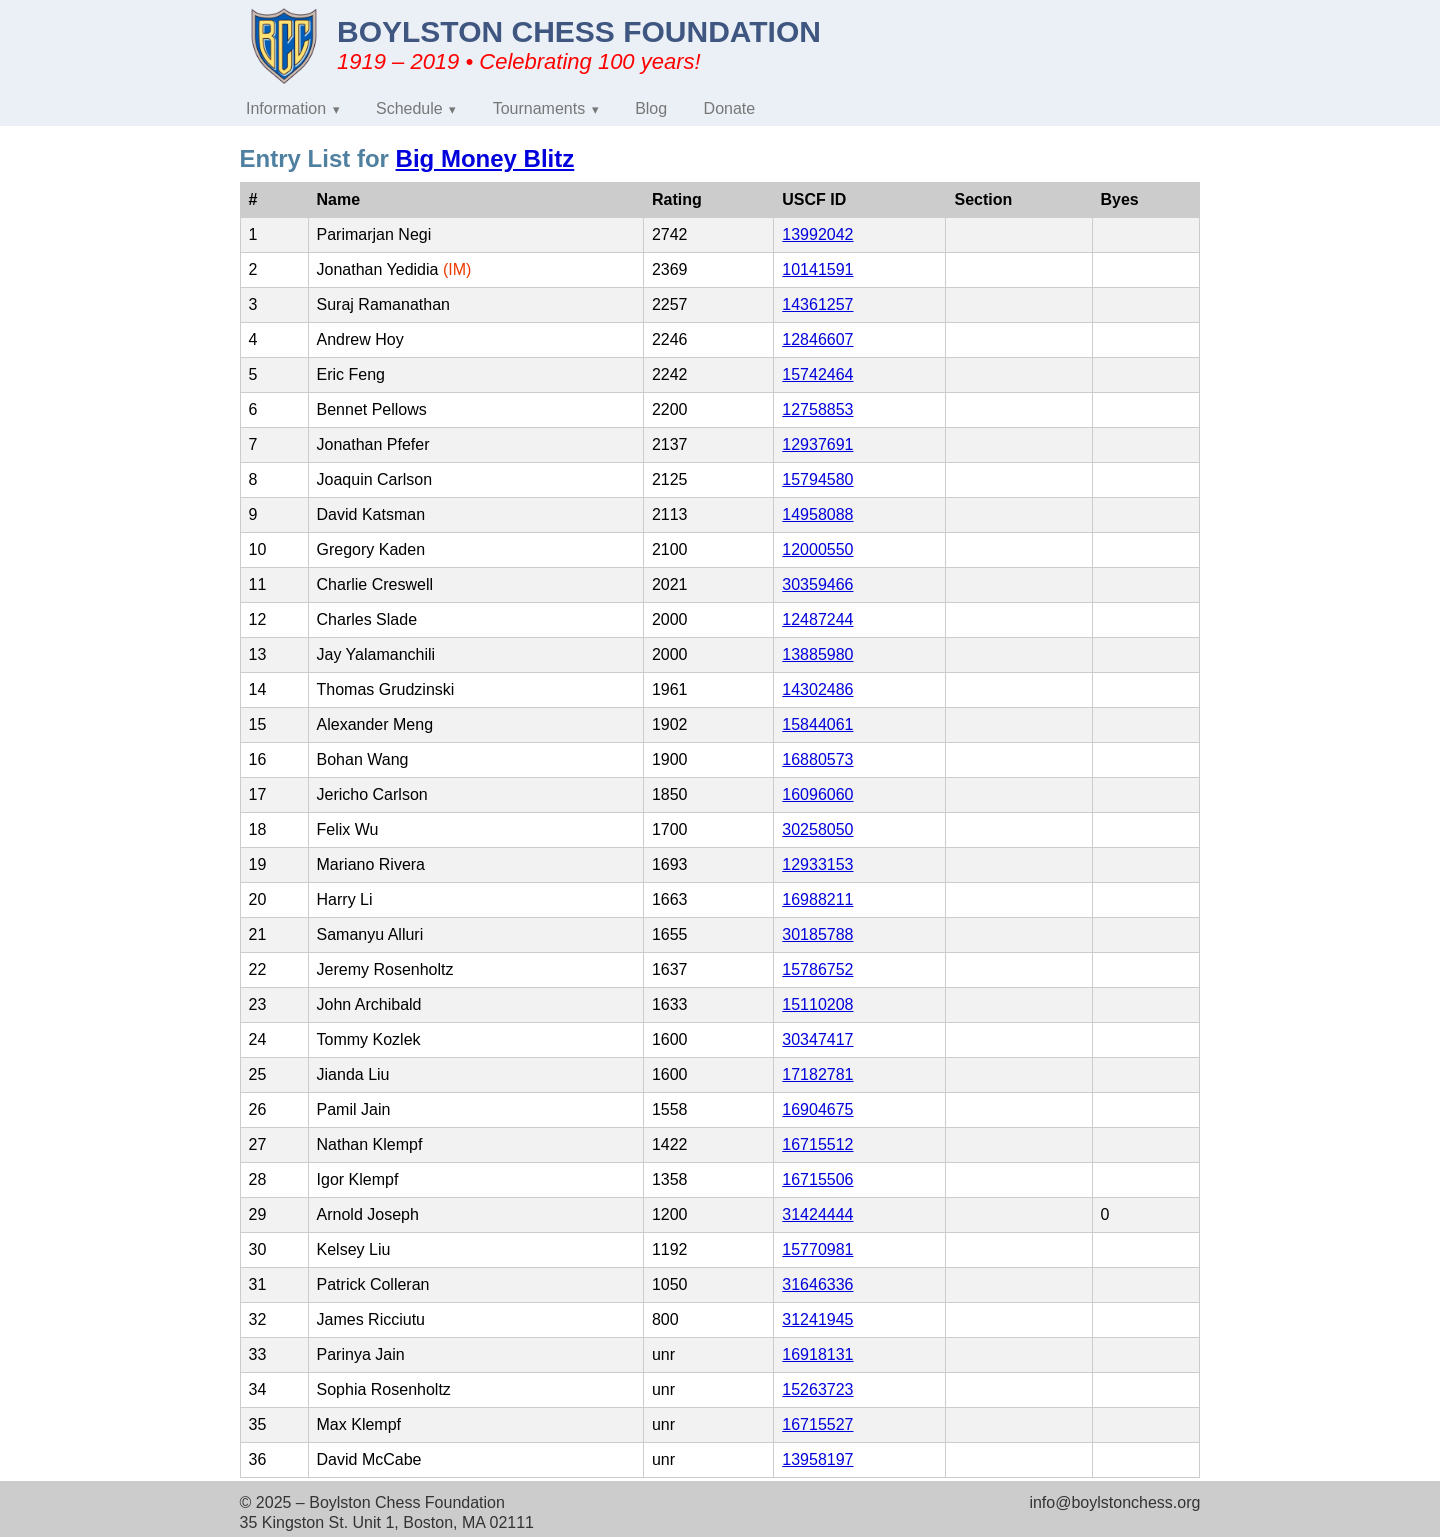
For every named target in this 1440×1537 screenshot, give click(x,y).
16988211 (817, 899)
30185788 (817, 934)
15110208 (817, 1004)
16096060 (817, 794)
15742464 (817, 374)
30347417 (817, 1039)
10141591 (817, 269)
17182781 (817, 1074)
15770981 (817, 1249)
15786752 (817, 969)
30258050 (817, 829)
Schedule (409, 108)
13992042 (817, 234)
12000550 (817, 549)
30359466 (817, 584)
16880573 (817, 759)
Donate (730, 108)
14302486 (817, 689)
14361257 (817, 304)
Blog (651, 108)
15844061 (817, 724)
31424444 (817, 1214)
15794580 (817, 479)
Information (286, 108)
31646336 (817, 1284)
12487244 (817, 619)
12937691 (817, 444)
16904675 (817, 1109)
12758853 (817, 409)
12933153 (817, 864)
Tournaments (539, 108)
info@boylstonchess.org (1114, 1502)
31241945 (817, 1319)
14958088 (817, 514)
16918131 (817, 1354)
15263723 (817, 1389)
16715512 (817, 1144)
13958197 (817, 1459)
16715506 (817, 1179)
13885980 (817, 654)
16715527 (817, 1424)
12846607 (817, 339)
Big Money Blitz (485, 158)
